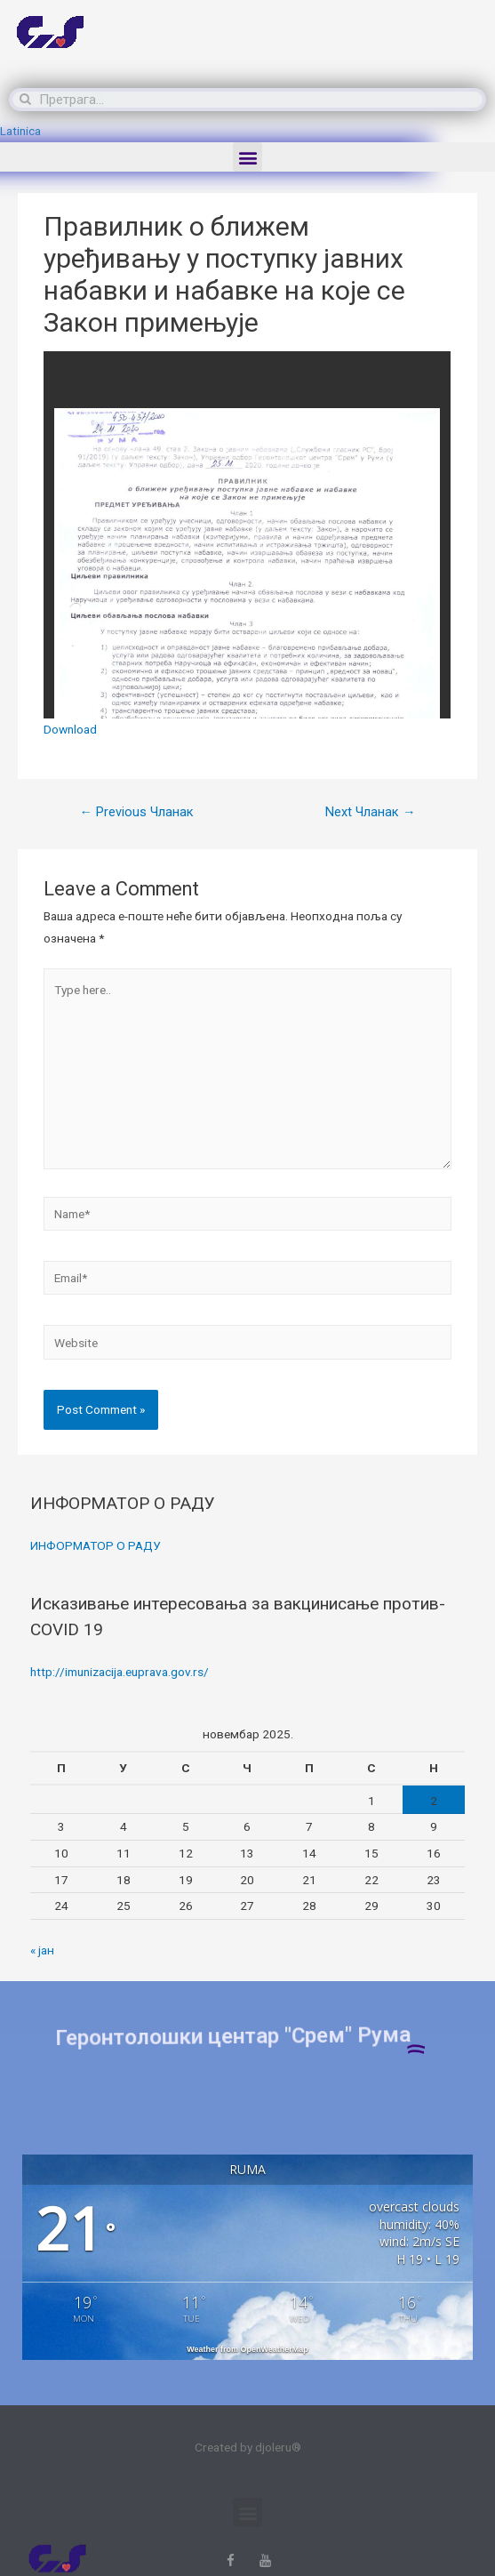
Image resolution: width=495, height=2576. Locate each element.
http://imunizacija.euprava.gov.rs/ (119, 1672)
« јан (42, 1950)
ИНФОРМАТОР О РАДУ (95, 1545)
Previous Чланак (136, 812)
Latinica (20, 131)
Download (70, 729)
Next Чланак (370, 812)
